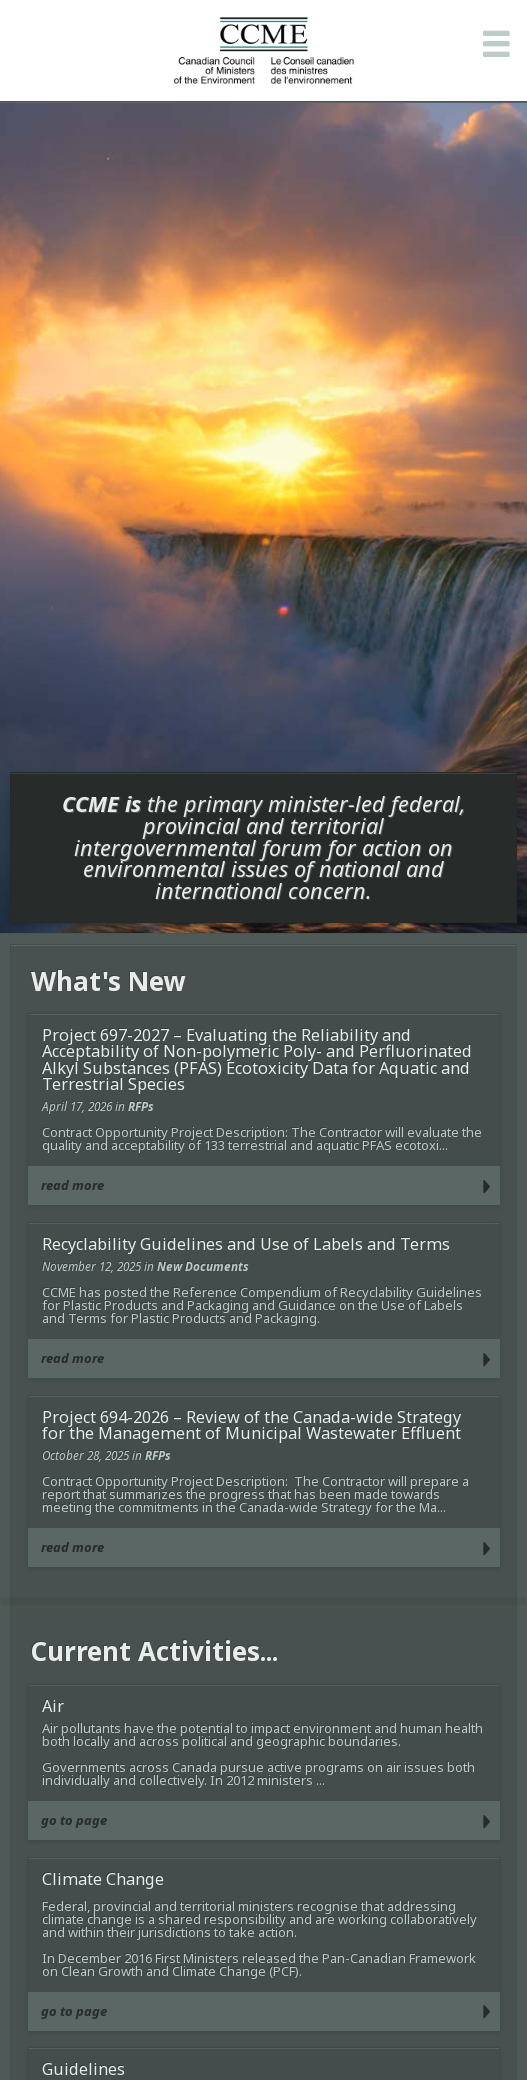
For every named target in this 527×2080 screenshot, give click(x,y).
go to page (74, 1820)
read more (72, 1185)
